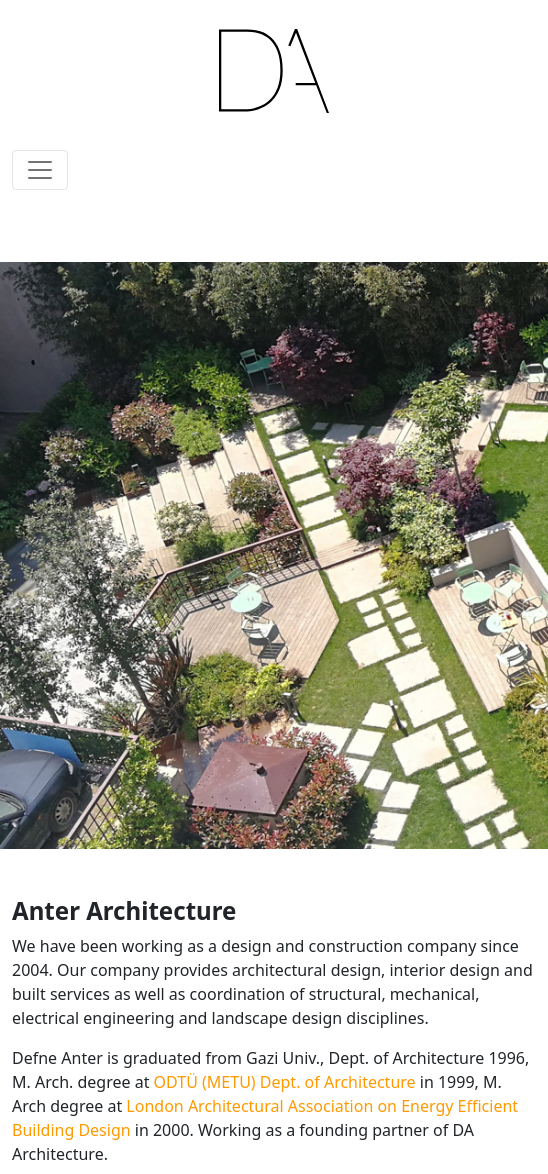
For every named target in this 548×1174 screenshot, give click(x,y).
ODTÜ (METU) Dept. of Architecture (285, 1082)
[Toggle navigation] (40, 170)
